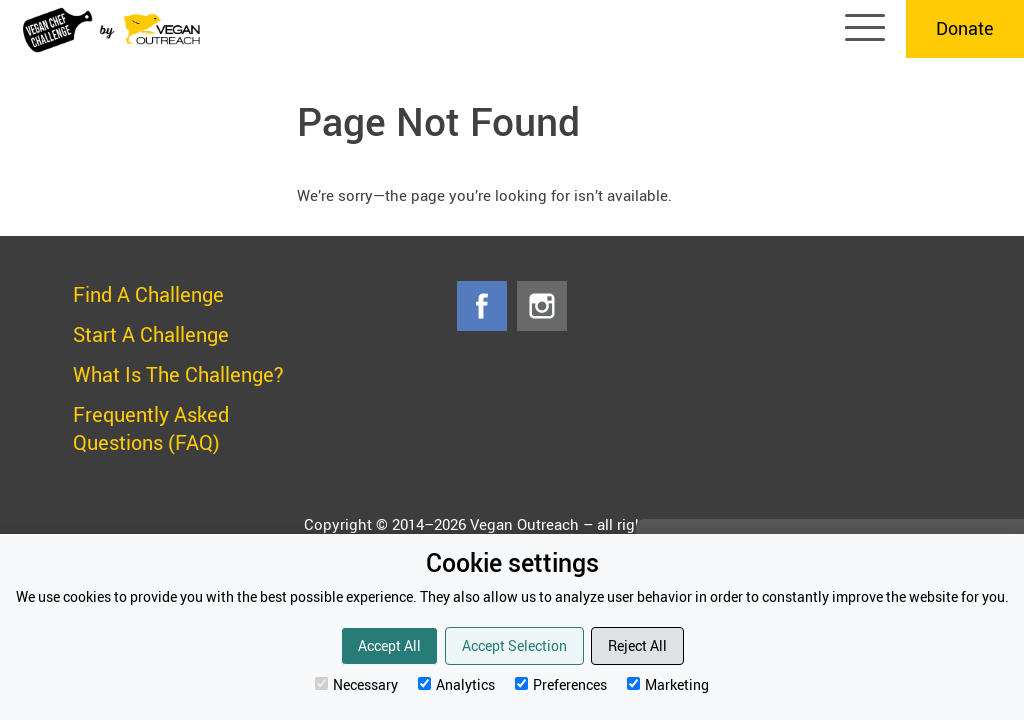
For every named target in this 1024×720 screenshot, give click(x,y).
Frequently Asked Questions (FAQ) (151, 428)
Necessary (356, 684)
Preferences (561, 684)
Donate (965, 28)
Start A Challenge (151, 334)
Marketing (668, 684)
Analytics (456, 684)
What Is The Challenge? (178, 374)
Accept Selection (514, 645)
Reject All (637, 645)
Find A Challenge (148, 294)
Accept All (389, 645)
